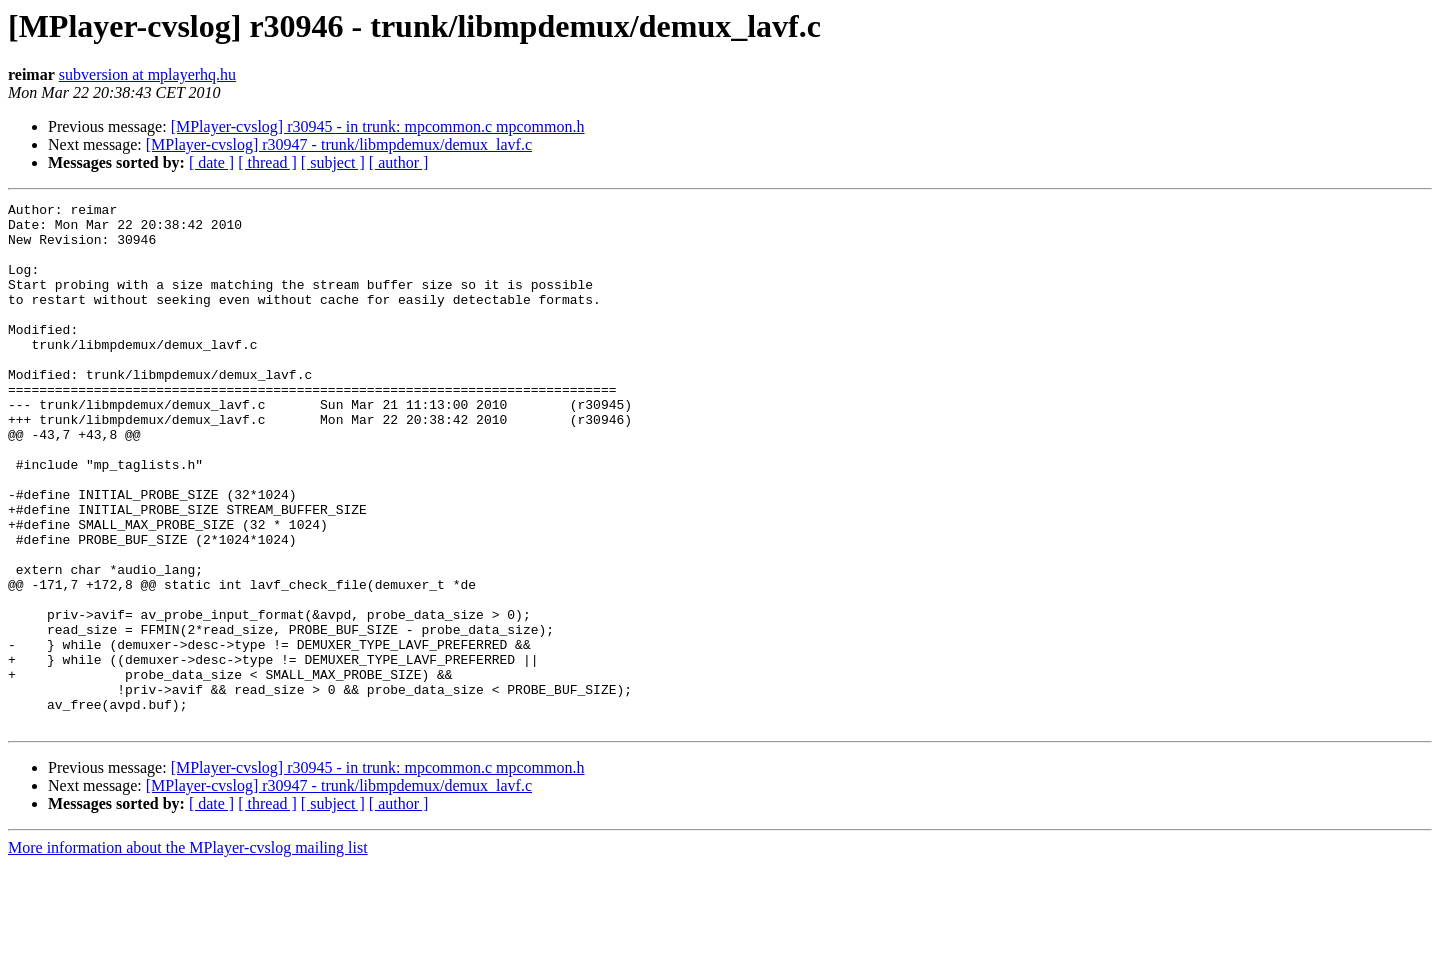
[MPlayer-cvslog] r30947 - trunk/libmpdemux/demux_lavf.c (339, 144)
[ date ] (211, 162)
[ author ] (399, 162)
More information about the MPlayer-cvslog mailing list (188, 952)
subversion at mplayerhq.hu (147, 74)
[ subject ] (333, 162)
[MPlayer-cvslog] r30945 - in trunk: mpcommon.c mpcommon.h (378, 126)
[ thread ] (267, 162)
